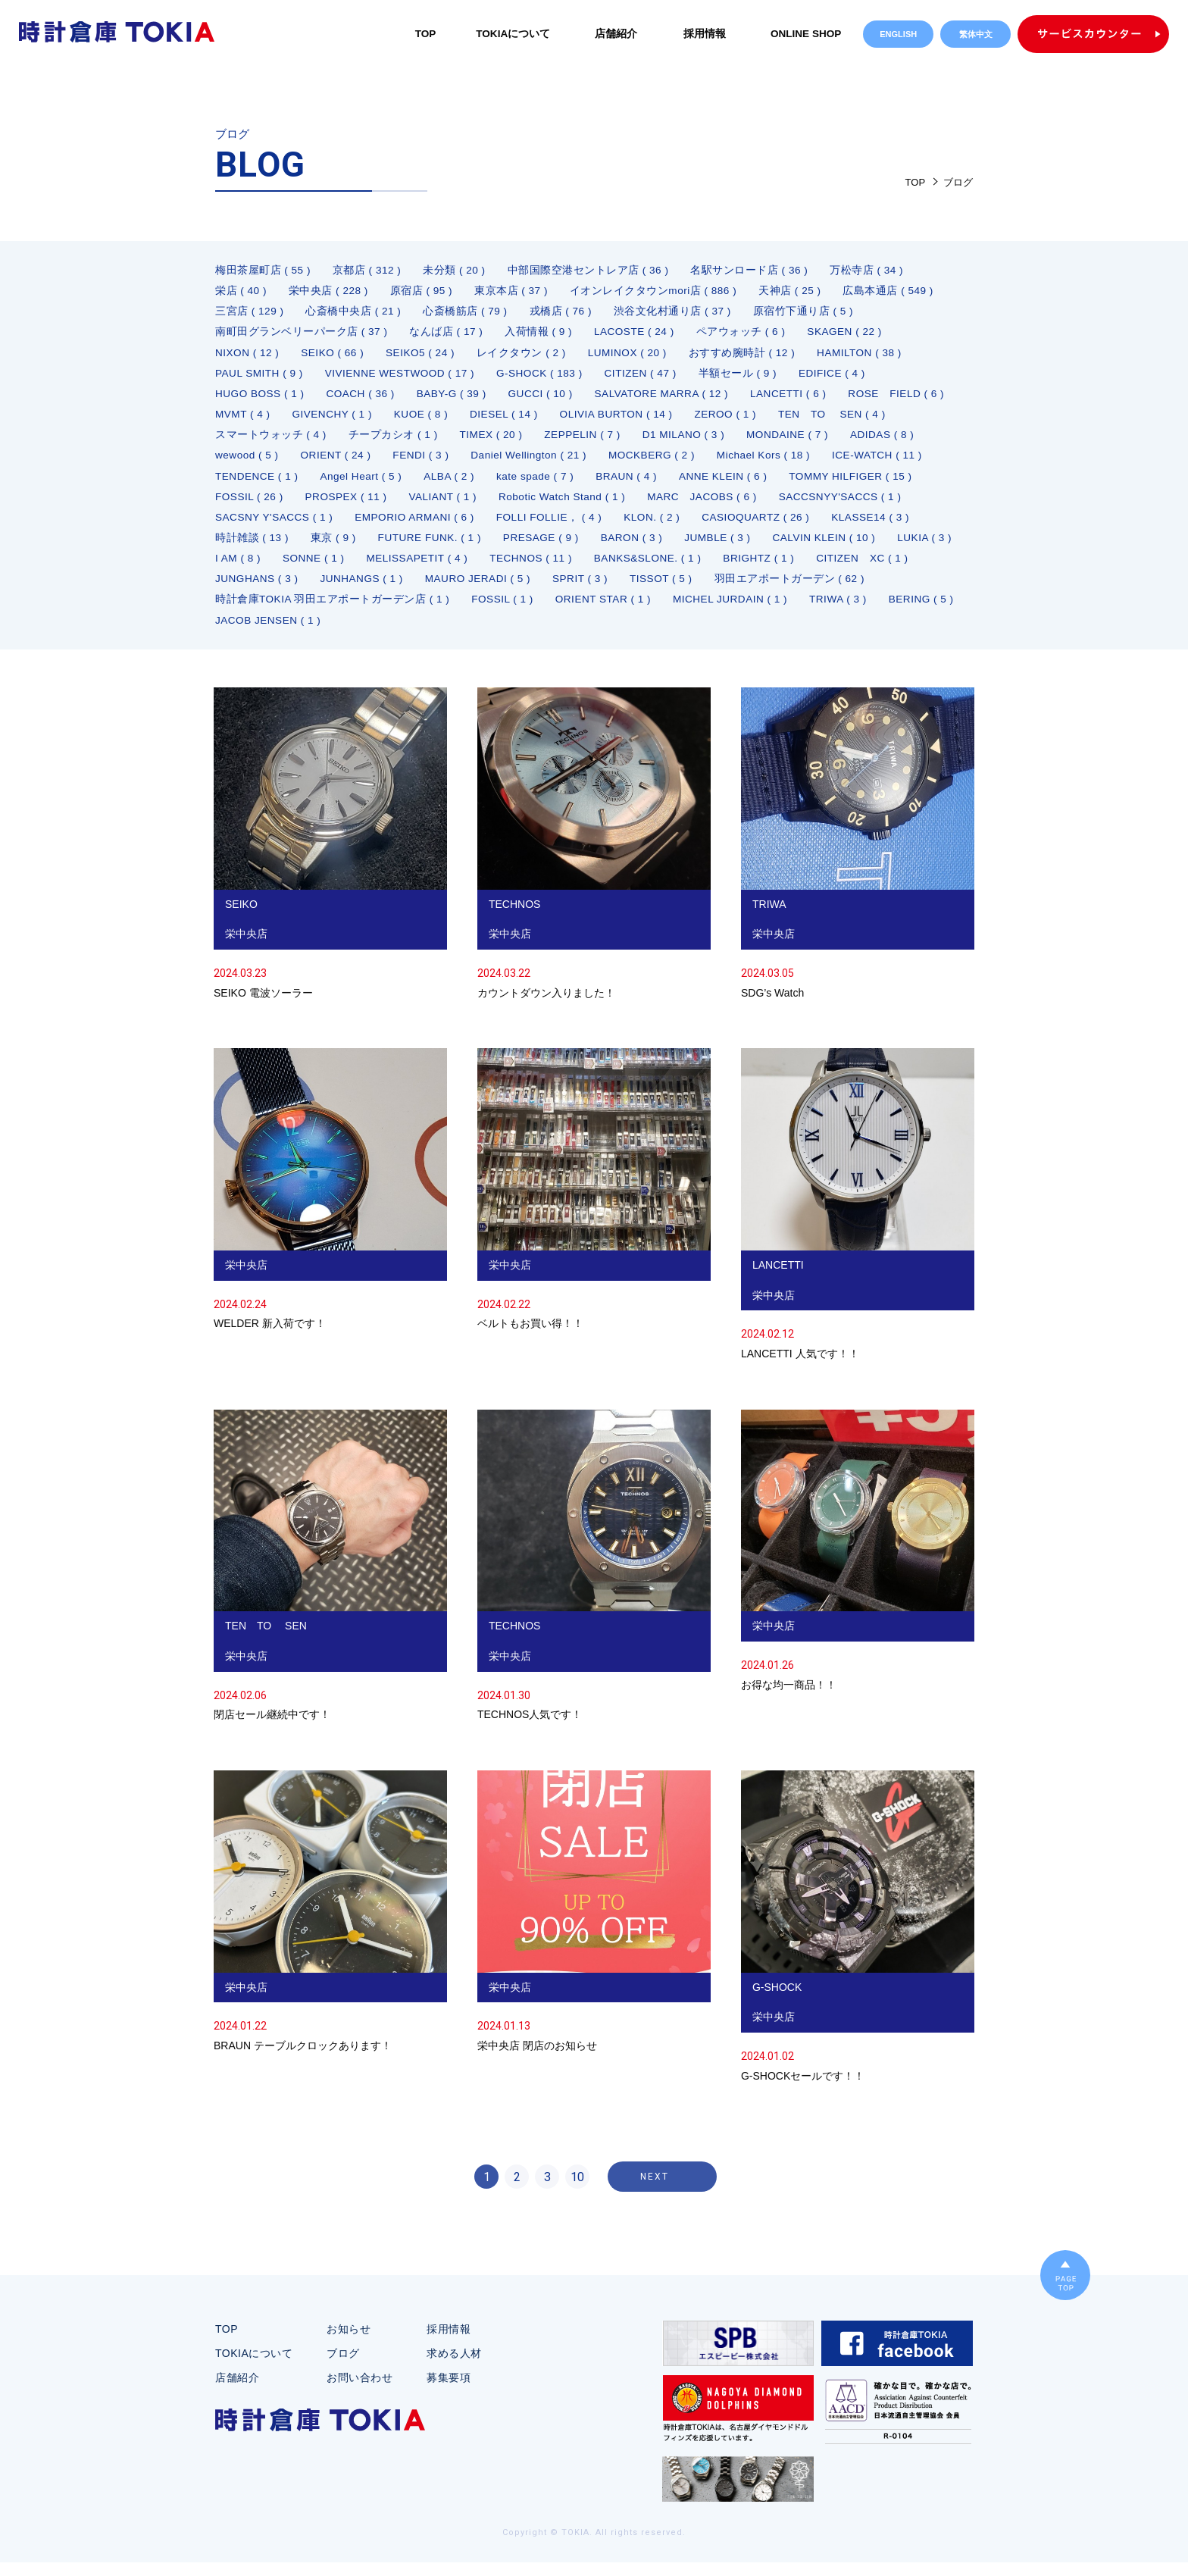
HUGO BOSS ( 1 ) (261, 398)
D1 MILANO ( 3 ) (822, 440)
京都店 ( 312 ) (368, 270)
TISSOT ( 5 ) (457, 610)
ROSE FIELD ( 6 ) (264, 419)
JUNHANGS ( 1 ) (816, 589)
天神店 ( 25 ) (795, 292)
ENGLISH (898, 34)
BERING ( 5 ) (675, 631)
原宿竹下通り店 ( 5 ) (808, 313)
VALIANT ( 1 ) (709, 504)
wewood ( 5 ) (441, 461)
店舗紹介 (613, 33)
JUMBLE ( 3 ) (335, 568)
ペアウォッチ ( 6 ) (746, 334)
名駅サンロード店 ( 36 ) (753, 270)
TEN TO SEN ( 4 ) (270, 440)
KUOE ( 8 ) (546, 419)
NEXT (654, 2190)
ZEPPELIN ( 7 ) (719, 440)
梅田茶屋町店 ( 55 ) (263, 270)
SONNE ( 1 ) (697, 568)
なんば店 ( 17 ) (447, 334)
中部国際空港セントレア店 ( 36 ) (591, 270)
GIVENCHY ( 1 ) (455, 419)
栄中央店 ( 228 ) (329, 292)
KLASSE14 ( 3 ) (468, 546)
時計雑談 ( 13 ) (567, 546)
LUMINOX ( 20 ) (634, 355)
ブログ (343, 2367)
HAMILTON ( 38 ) (870, 355)
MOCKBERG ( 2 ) (855, 461)
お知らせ (348, 2343)
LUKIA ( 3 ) (547, 568)
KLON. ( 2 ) (244, 546)
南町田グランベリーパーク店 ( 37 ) (302, 334)
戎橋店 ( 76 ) (564, 313)
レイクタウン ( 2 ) (528, 355)
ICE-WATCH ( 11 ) (379, 483)
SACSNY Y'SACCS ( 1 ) (558, 525)
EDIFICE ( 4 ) (845, 377)
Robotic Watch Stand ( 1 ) (832, 504)
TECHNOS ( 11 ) (257, 589)
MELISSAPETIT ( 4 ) (803, 568)
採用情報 (702, 33)
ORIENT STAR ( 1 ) (350, 631)
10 (577, 2190)
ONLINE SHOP (804, 33)
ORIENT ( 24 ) (532, 461)
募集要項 (449, 2391)
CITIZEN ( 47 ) (651, 377)
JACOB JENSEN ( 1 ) (785, 631)
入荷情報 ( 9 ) (540, 334)
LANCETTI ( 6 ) (802, 398)
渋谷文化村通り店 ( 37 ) (676, 313)
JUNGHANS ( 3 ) (709, 589)
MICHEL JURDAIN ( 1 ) (480, 631)
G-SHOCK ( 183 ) (547, 377)
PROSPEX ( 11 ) (610, 504)
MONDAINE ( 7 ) (257, 461)
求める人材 (454, 2367)
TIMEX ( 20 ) (624, 440)
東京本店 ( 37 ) (514, 292)
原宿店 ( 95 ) (423, 292)
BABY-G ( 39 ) (457, 398)
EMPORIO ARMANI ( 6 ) (702, 525)
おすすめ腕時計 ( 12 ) (751, 355)
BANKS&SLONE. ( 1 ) (377, 589)
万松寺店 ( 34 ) (871, 270)
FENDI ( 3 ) (620, 461)
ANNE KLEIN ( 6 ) (260, 504)
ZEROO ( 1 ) (857, 419)
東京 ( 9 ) (649, 546)
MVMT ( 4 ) (364, 419)
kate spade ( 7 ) (775, 483)
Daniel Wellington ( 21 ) (730, 461)
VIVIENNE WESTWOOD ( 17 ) (404, 377)
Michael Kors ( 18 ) (263, 483)
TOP (422, 33)
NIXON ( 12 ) (248, 355)
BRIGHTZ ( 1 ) (491, 589)
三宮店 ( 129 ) (250, 313)
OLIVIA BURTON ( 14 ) (746, 419)
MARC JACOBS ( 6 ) (271, 525)
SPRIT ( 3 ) (373, 610)
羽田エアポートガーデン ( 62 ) (587, 610)
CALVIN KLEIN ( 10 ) (444, 568)
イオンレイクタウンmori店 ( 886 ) (658, 292)
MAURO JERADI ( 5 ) (269, 610)
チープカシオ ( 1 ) (526, 440)
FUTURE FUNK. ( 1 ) (747, 546)
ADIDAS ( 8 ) (354, 461)
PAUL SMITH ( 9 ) (260, 377)
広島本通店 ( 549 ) (895, 292)
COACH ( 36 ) (364, 398)
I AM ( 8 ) (620, 568)
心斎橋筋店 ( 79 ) (468, 313)
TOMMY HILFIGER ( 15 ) (391, 504)
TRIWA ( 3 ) (591, 631)
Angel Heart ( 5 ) (597, 483)
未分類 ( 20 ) (457, 270)
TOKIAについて (510, 33)
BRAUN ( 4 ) (868, 483)
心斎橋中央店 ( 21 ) (355, 313)
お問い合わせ (359, 2391)
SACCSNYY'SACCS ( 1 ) (412, 525)
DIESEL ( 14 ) (631, 419)
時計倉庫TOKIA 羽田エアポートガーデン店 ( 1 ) (802, 610)
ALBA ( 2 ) (687, 483)
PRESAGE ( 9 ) (861, 546)
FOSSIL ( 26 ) (511, 504)
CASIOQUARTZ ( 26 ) (350, 546)
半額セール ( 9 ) (749, 377)
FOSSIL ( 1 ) (247, 631)
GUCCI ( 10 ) (548, 398)
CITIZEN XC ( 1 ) (596, 589)
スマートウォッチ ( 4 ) (403, 440)
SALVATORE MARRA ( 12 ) (672, 398)
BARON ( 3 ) (247, 568)
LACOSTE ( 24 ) (637, 334)
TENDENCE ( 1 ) (490, 483)
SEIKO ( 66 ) (335, 355)
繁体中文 (976, 34)
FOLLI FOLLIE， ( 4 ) (840, 525)
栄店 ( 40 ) (241, 292)
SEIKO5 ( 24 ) (425, 355)
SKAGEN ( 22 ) (851, 334)
